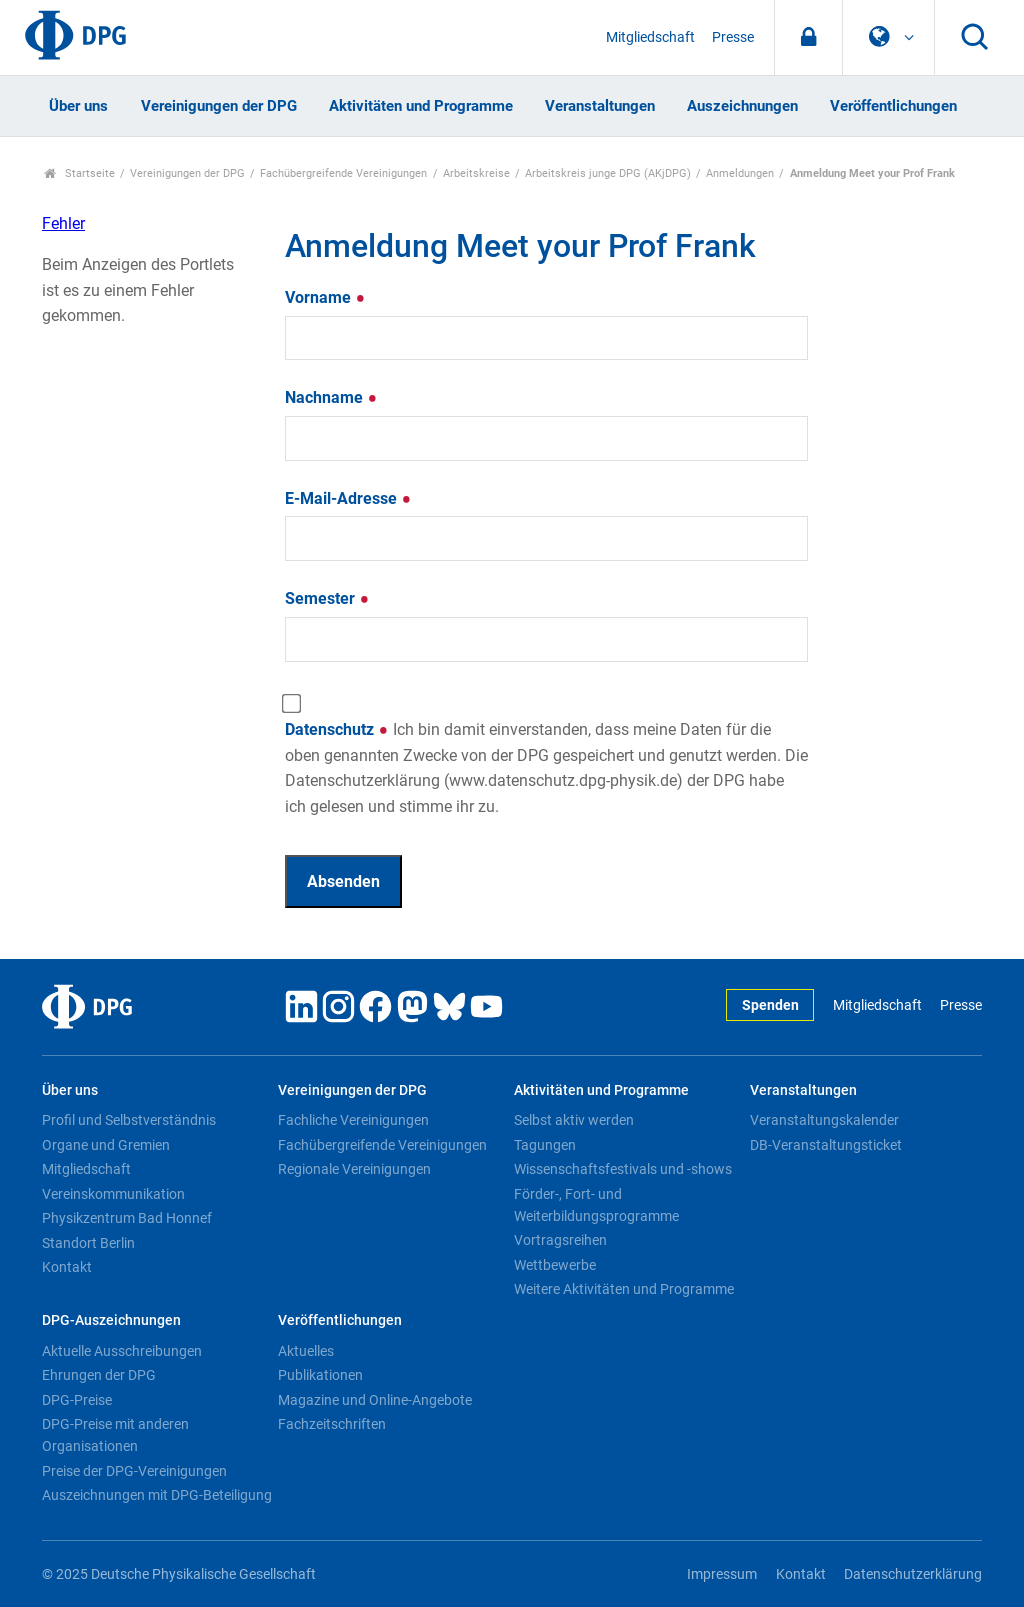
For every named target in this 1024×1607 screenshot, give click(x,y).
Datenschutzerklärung (913, 1574)
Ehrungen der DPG (99, 1375)
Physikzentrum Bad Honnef (127, 1218)
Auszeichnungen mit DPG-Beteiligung (157, 1495)
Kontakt (67, 1267)
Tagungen (545, 1145)
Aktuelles (306, 1351)
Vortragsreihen (560, 1240)
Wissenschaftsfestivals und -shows (623, 1169)
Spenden (770, 1005)
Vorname (325, 297)
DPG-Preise (77, 1400)
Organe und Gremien (106, 1145)
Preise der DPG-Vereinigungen (134, 1471)
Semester (327, 598)
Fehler (63, 223)
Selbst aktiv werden (574, 1120)
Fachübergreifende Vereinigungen (343, 173)
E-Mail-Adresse (348, 498)
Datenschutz (546, 768)
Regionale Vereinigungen (354, 1169)
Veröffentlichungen (893, 106)
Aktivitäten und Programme (421, 106)
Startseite (79, 173)
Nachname (331, 397)
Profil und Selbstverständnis (129, 1120)
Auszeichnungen (742, 106)
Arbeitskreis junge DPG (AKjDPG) (608, 173)
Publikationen (320, 1375)
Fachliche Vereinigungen (353, 1120)
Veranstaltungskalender (824, 1120)
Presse (733, 37)
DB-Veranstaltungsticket (826, 1145)
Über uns (78, 106)
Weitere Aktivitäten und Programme (624, 1289)
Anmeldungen (740, 173)
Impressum (722, 1574)
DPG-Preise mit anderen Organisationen (115, 1435)
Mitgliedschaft (650, 37)
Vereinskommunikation (113, 1194)
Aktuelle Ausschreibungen (122, 1351)
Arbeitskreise (476, 173)
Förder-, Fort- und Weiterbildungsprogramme (596, 1205)
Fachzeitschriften (332, 1424)
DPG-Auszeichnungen (111, 1320)
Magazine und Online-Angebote (375, 1400)
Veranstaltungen (600, 106)
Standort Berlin (88, 1243)
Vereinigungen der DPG (219, 106)
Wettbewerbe (555, 1265)
